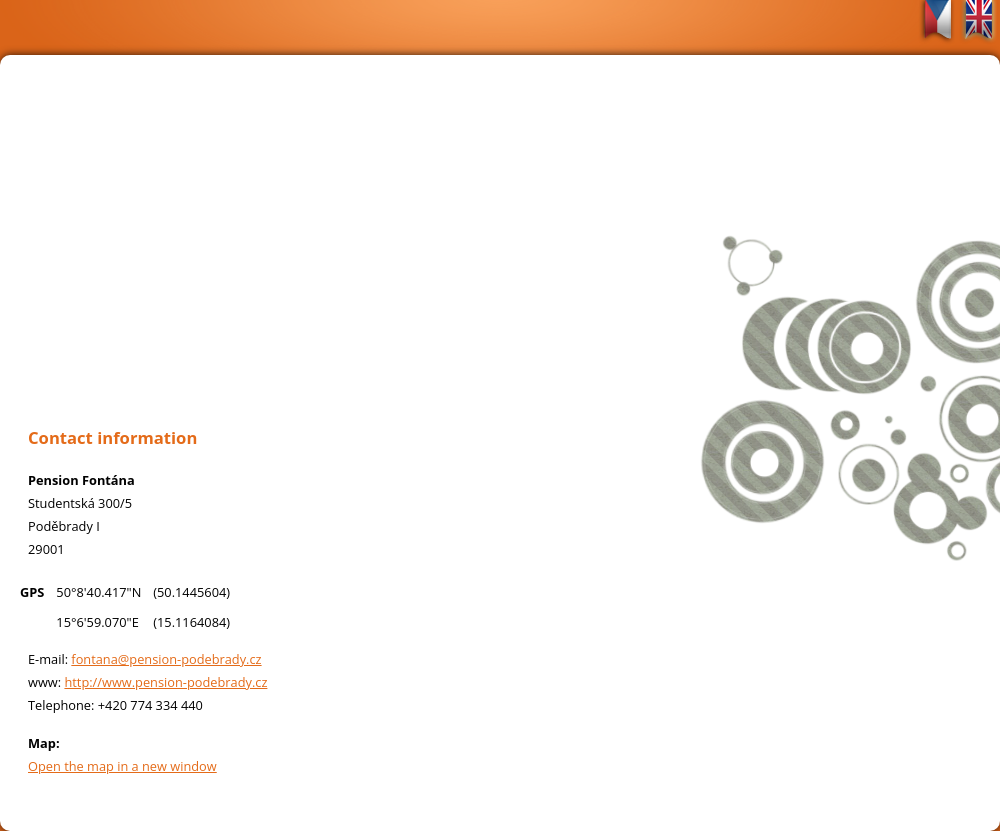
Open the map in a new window (122, 766)
